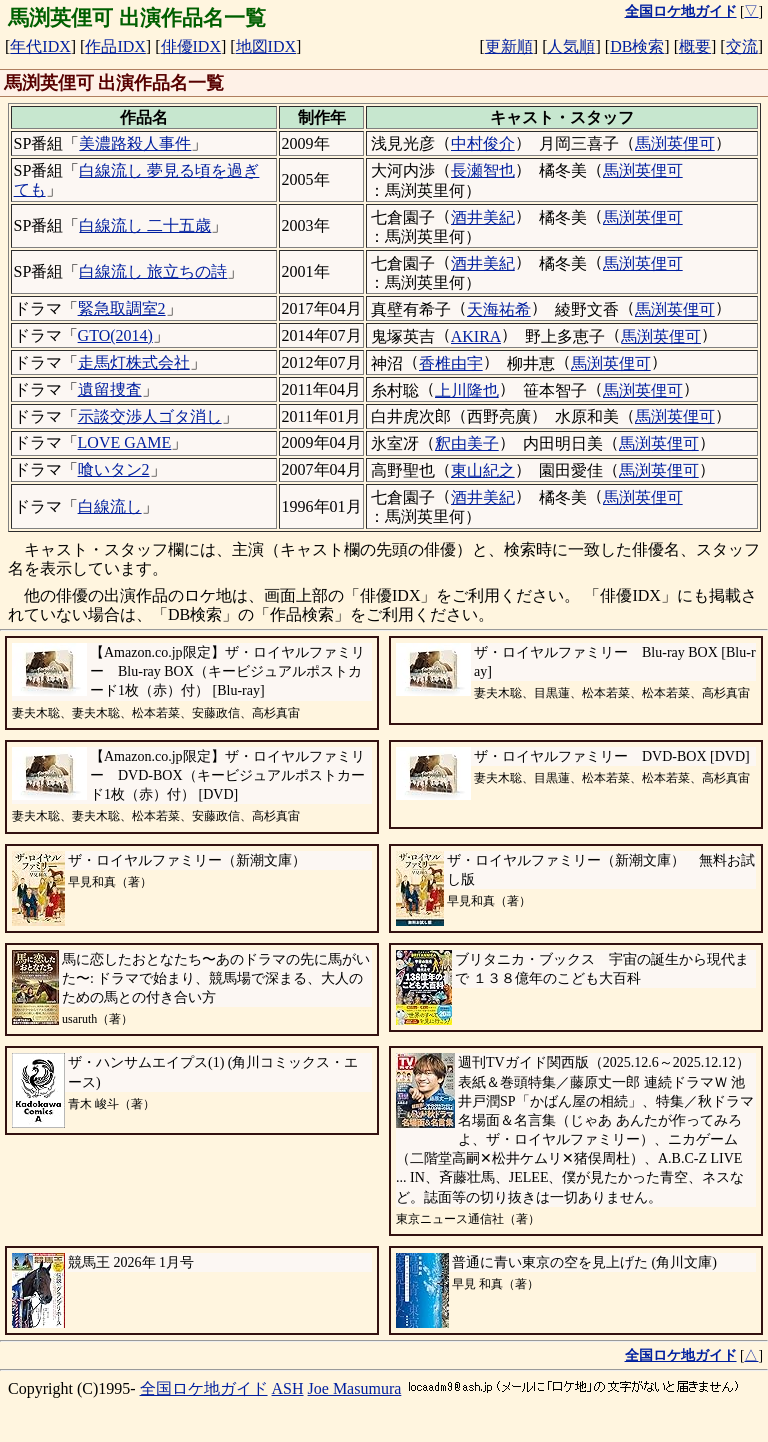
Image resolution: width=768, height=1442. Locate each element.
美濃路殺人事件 (135, 143)
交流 (742, 46)
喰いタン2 (114, 469)
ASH (288, 1388)
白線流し (110, 506)
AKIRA (476, 336)
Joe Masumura (355, 1388)
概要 (695, 46)
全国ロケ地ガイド (204, 1388)
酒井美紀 (483, 217)
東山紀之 (483, 470)
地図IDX (266, 46)
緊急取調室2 (122, 308)
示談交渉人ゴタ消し (150, 416)
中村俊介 (483, 143)
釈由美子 (467, 443)
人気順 (571, 46)
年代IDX (40, 46)
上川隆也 (467, 390)
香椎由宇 (451, 363)
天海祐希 (499, 309)
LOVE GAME (125, 442)
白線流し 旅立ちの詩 (153, 271)
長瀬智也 (483, 170)
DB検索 (637, 46)
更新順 (509, 46)
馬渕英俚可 (675, 143)
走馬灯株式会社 (134, 362)
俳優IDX (191, 46)
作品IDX (115, 46)
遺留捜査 (110, 389)
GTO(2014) (115, 335)
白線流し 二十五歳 (145, 225)
